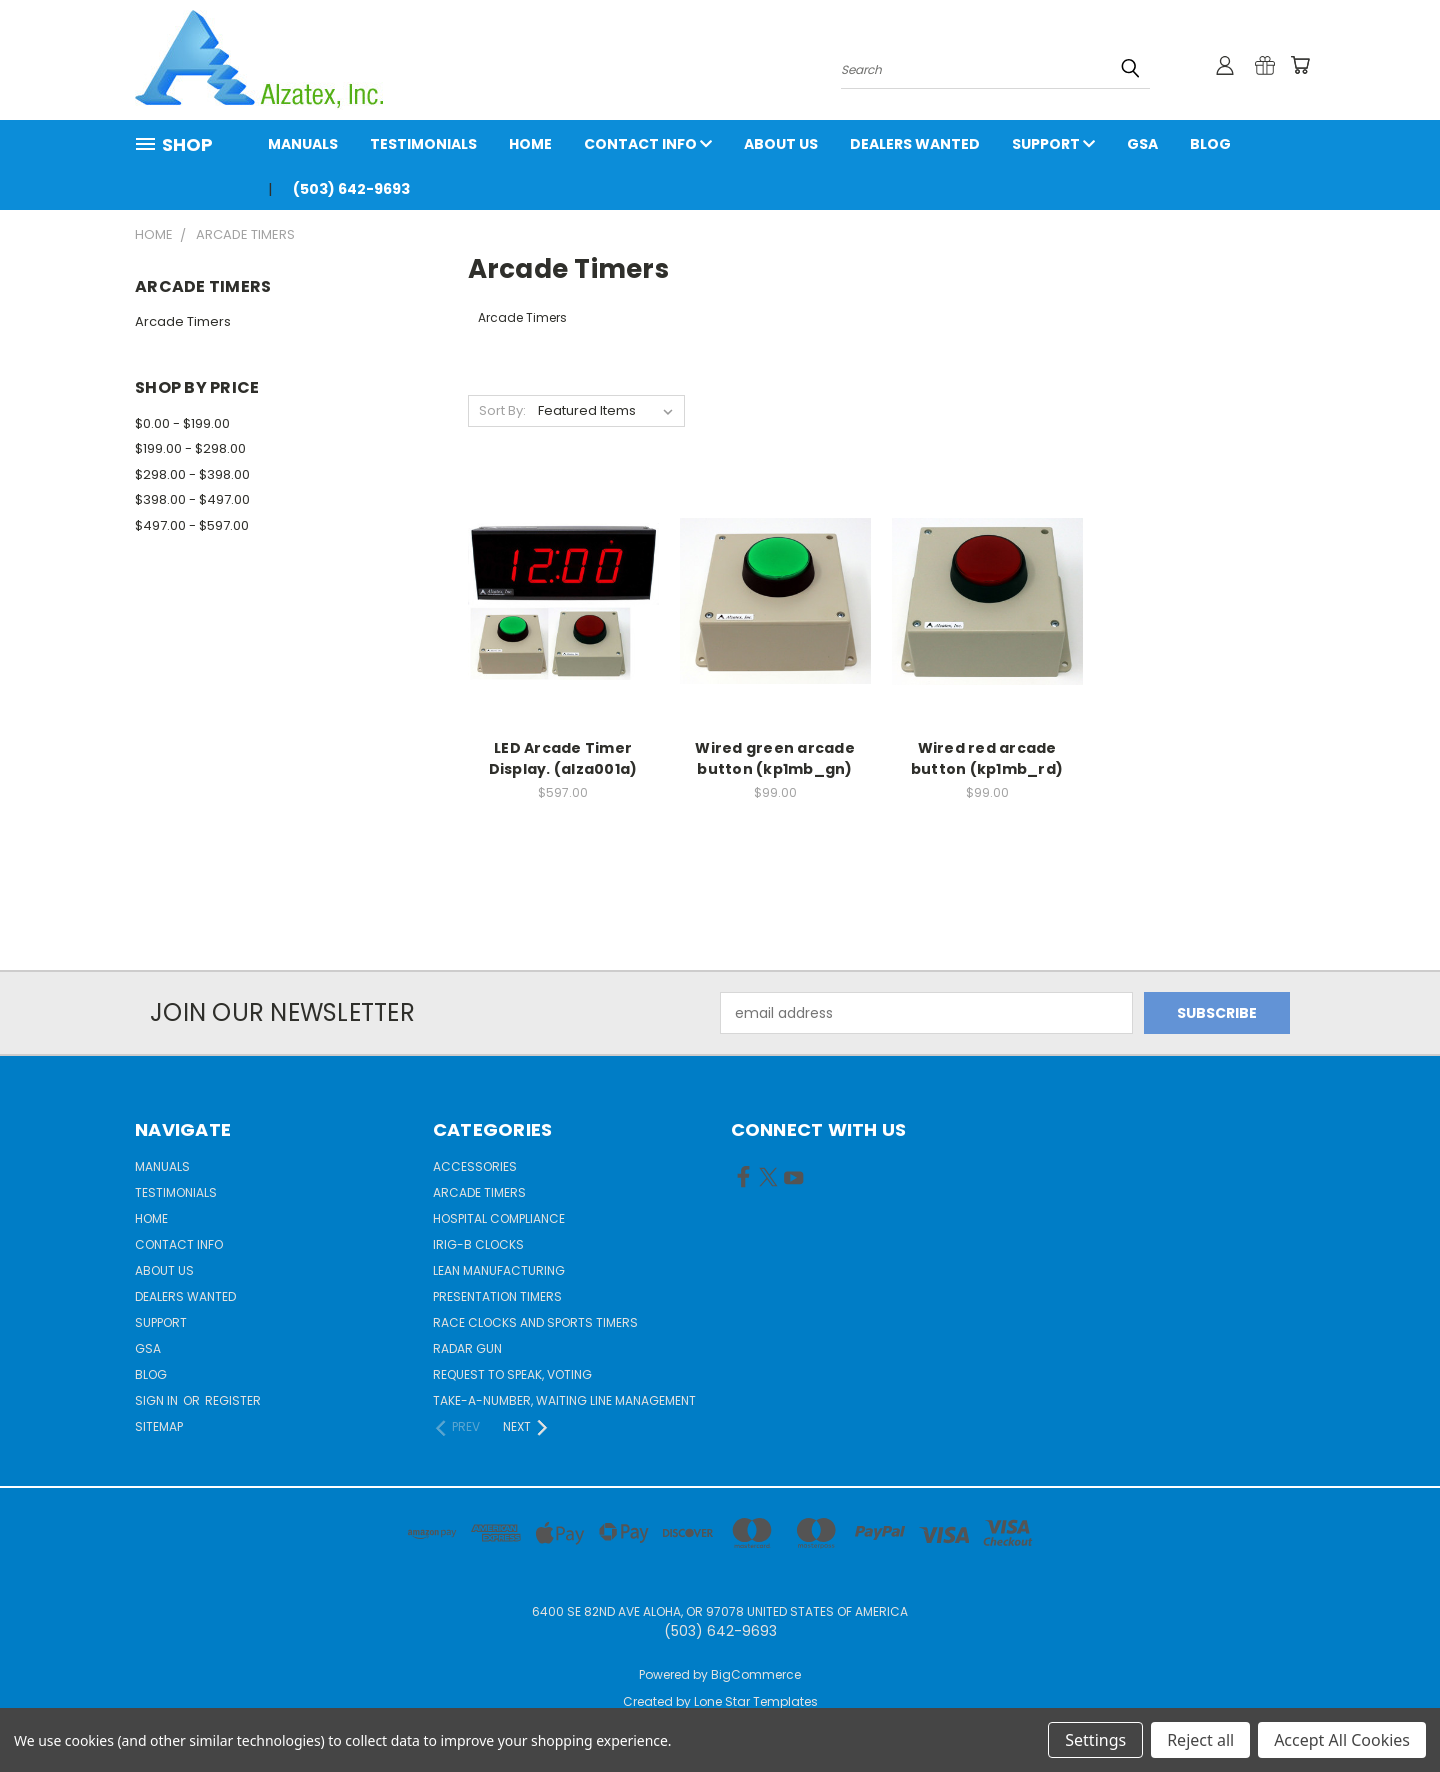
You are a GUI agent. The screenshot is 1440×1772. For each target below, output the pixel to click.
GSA (1142, 144)
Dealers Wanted (915, 144)
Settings (1095, 1740)
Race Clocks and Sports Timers (535, 1322)
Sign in (158, 1400)
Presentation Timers (497, 1296)
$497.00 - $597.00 (192, 525)
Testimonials (423, 144)
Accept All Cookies (1342, 1740)
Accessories (475, 1166)
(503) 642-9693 (351, 189)
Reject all (1200, 1740)
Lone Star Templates (756, 1701)
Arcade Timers (183, 321)
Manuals (303, 144)
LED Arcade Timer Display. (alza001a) (563, 758)
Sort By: (502, 410)
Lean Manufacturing (499, 1270)
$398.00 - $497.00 (192, 499)
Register (233, 1400)
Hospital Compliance (499, 1218)
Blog (1210, 144)
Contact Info (648, 144)
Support (1053, 144)
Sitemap (159, 1426)
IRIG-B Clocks (478, 1244)
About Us (781, 144)
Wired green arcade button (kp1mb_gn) (775, 758)
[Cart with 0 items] (1300, 65)
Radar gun (467, 1348)
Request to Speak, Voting (512, 1374)
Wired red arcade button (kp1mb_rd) (987, 758)
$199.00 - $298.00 (190, 448)
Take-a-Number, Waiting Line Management (564, 1400)
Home (530, 144)
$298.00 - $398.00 (192, 474)
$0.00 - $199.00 (182, 423)
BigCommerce (756, 1674)
